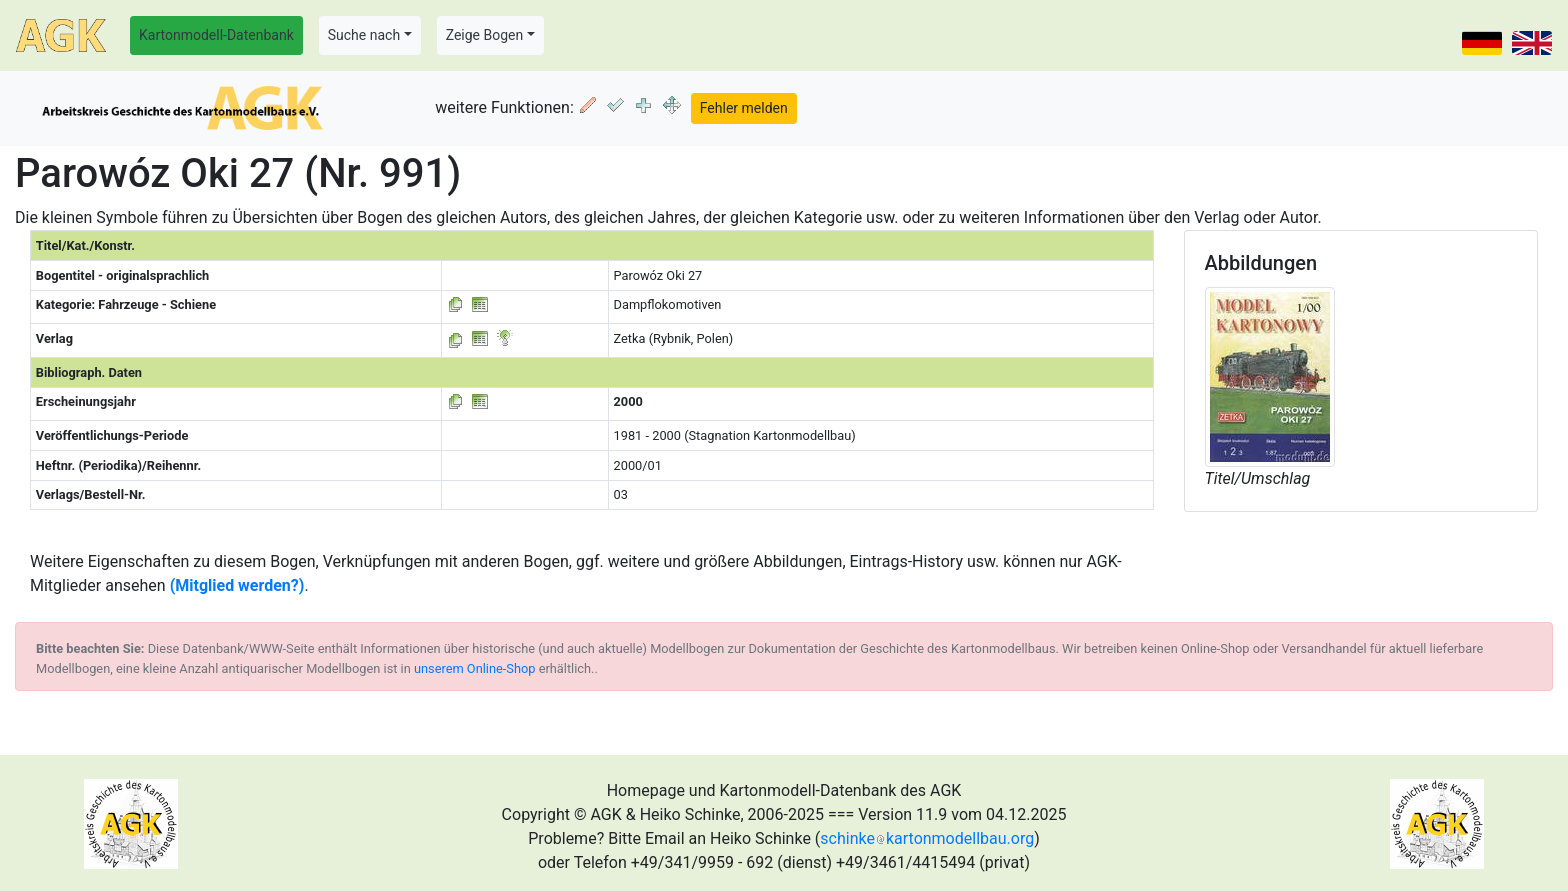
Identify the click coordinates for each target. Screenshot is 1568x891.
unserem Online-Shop (475, 668)
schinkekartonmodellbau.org (927, 838)
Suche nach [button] (364, 35)
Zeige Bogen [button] (485, 35)
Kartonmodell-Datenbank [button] (216, 35)
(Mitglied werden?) (237, 585)
